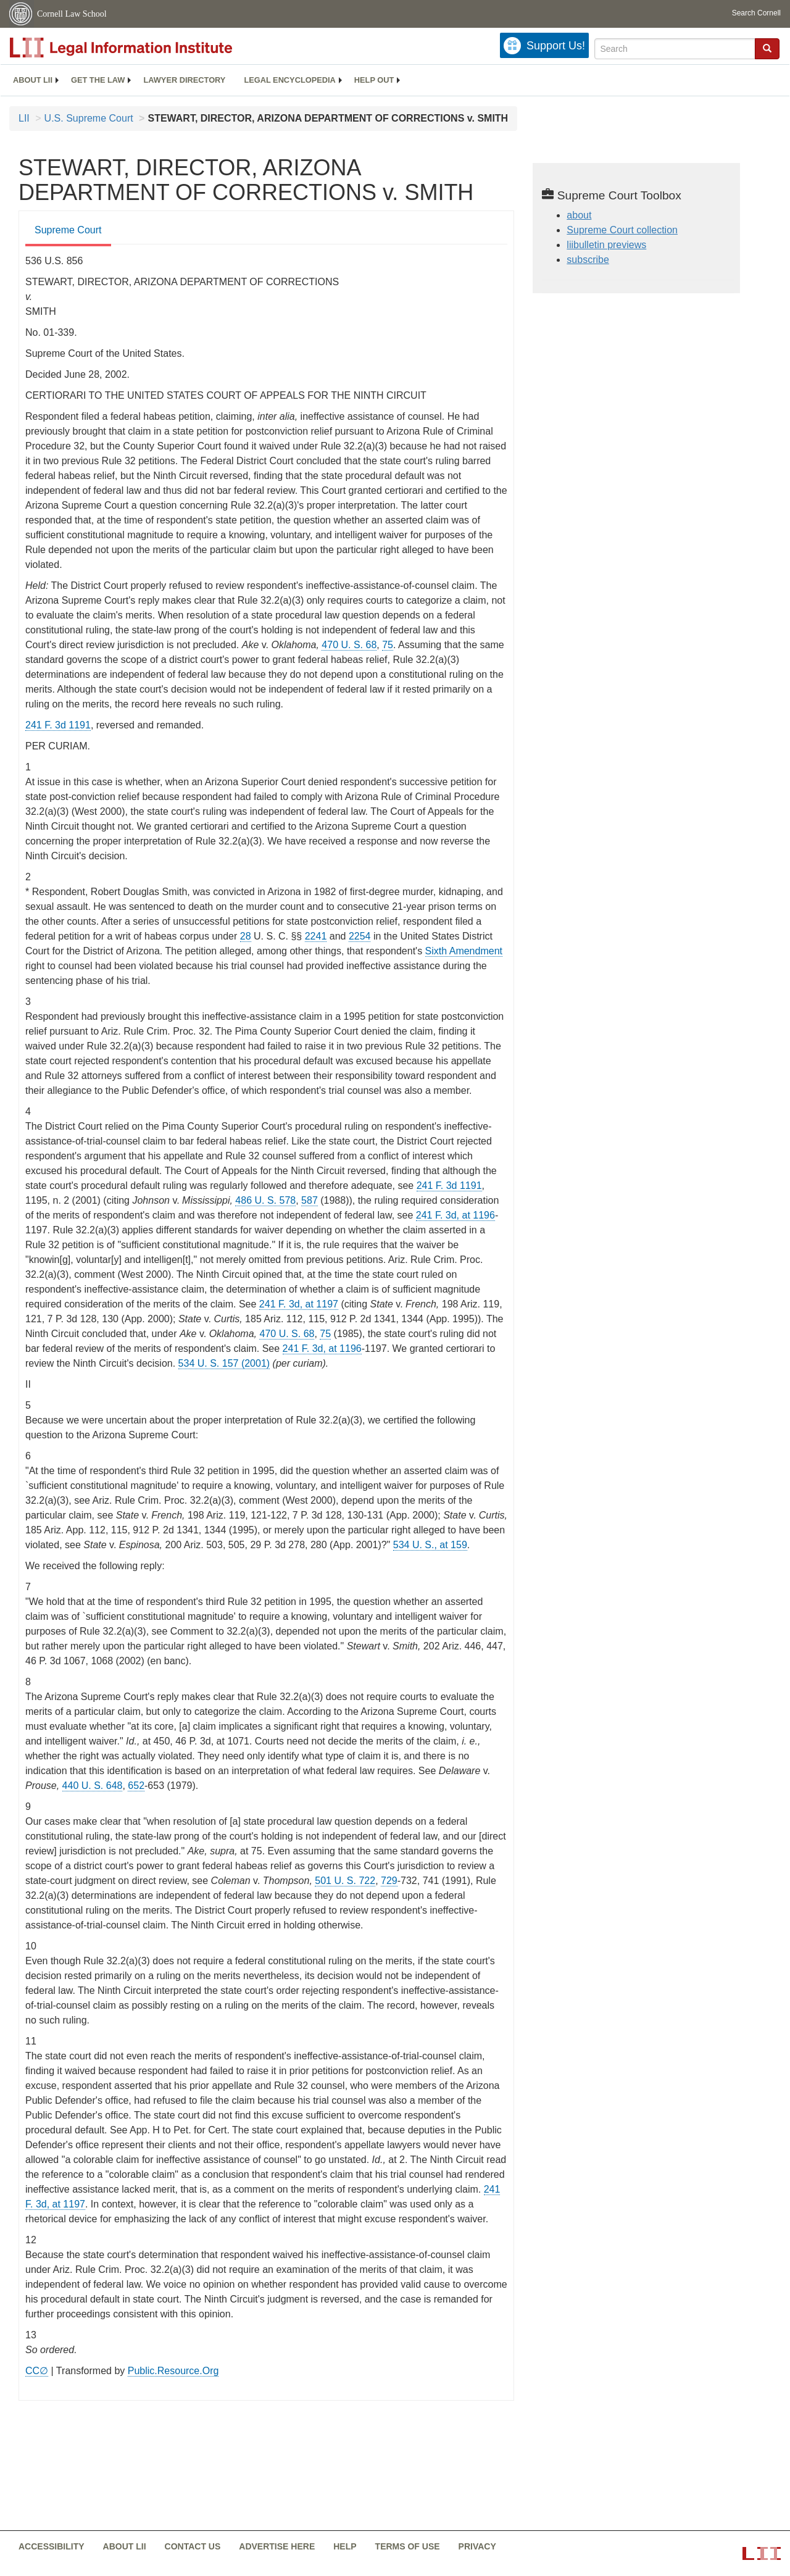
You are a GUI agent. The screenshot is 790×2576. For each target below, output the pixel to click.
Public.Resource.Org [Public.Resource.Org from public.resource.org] (173, 2371)
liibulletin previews (606, 245)
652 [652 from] (136, 1785)
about (579, 215)
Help (344, 2546)
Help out (374, 80)
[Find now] (767, 48)
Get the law (98, 80)
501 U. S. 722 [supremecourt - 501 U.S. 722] (345, 1880)
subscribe (588, 259)
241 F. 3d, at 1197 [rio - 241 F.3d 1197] (298, 1304)
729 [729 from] (389, 1880)
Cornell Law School (72, 14)
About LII (32, 80)
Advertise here (277, 2546)
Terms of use (407, 2546)
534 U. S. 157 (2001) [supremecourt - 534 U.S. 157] (224, 1363)
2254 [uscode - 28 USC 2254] (360, 936)
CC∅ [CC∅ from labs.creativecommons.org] (36, 2371)
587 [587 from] (309, 1200)
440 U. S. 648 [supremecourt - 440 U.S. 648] (92, 1785)
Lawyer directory (184, 80)
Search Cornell (756, 13)
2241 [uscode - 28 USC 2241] (316, 936)
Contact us (193, 2546)
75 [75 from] (387, 645)
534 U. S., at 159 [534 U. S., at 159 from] (430, 1545)
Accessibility (52, 2546)
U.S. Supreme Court (88, 118)
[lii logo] (148, 47)
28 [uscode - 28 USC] (245, 936)
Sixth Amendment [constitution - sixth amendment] (463, 951)
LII (24, 118)
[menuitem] (33, 80)
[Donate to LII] (544, 45)
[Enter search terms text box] (674, 48)
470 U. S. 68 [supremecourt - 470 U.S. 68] (349, 645)
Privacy (477, 2546)
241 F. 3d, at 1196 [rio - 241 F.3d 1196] (455, 1215)
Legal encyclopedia (289, 80)
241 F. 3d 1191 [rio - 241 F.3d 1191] (58, 725)
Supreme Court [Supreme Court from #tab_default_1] (68, 230)
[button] (767, 48)
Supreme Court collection (622, 230)
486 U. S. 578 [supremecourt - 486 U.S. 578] (265, 1200)
